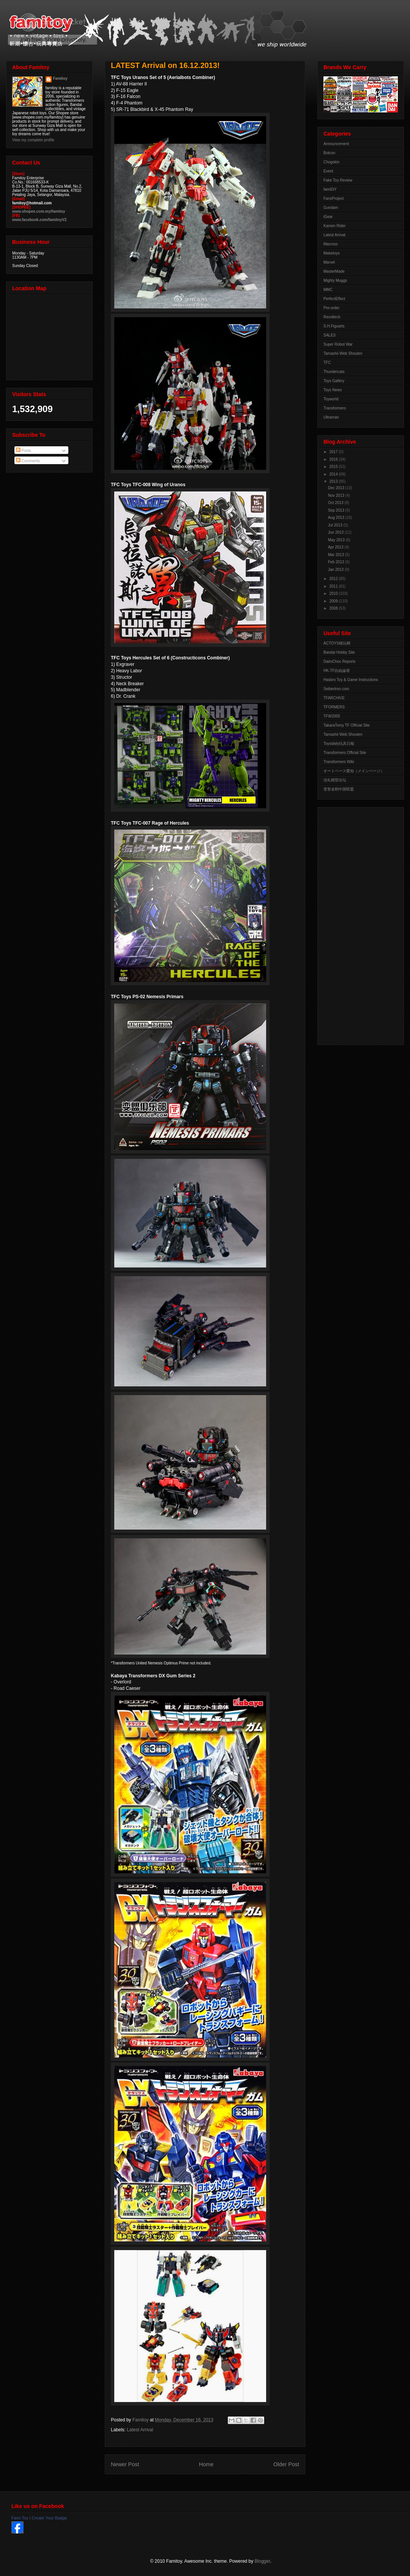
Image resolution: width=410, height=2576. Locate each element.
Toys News (332, 390)
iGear (328, 217)
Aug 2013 (336, 517)
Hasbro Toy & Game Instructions (350, 680)
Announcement (336, 144)
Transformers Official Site (344, 753)
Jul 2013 (336, 525)
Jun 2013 (336, 532)
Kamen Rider (334, 226)
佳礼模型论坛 (334, 780)
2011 (334, 586)
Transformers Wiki (338, 762)
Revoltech (331, 317)
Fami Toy (19, 2518)
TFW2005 (331, 716)
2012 (334, 579)
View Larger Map (50, 335)
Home (206, 2464)
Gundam (330, 207)
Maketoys (331, 253)
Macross (330, 244)
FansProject (333, 198)
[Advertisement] (353, 924)
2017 (334, 452)
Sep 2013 (336, 510)
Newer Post (125, 2464)
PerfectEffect (334, 299)
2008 (334, 608)
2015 (334, 467)
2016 (334, 459)
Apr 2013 (336, 547)
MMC (328, 290)
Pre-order (331, 308)
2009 (334, 601)
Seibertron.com (336, 689)
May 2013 (337, 540)
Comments (28, 461)
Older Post (286, 2464)
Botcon (329, 153)
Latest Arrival (140, 2429)
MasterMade (334, 271)
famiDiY (330, 189)
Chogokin (331, 162)
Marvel (329, 262)
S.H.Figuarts (334, 326)
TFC (327, 362)
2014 (334, 474)
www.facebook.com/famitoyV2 (39, 220)
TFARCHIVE (334, 698)
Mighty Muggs (335, 280)
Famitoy (60, 78)
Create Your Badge (49, 2518)
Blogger (262, 2561)
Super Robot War (338, 344)
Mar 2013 (336, 555)
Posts (23, 451)
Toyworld (330, 399)
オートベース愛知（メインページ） (353, 771)
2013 (334, 481)
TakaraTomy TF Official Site (346, 725)
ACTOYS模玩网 (336, 643)
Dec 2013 (336, 488)
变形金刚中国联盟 (338, 789)
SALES (329, 335)
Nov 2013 (336, 495)
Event (328, 171)
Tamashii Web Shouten (343, 353)
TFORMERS (334, 707)
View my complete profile (33, 140)
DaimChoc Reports (339, 661)
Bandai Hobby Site (339, 652)
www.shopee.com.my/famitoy (38, 211)
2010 (334, 593)
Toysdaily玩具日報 (338, 743)
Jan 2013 (336, 569)
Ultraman (331, 417)
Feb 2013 (336, 562)
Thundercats (334, 372)
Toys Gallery (333, 381)
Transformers (334, 408)
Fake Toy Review (337, 180)
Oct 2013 (336, 503)
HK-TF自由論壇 (336, 670)
